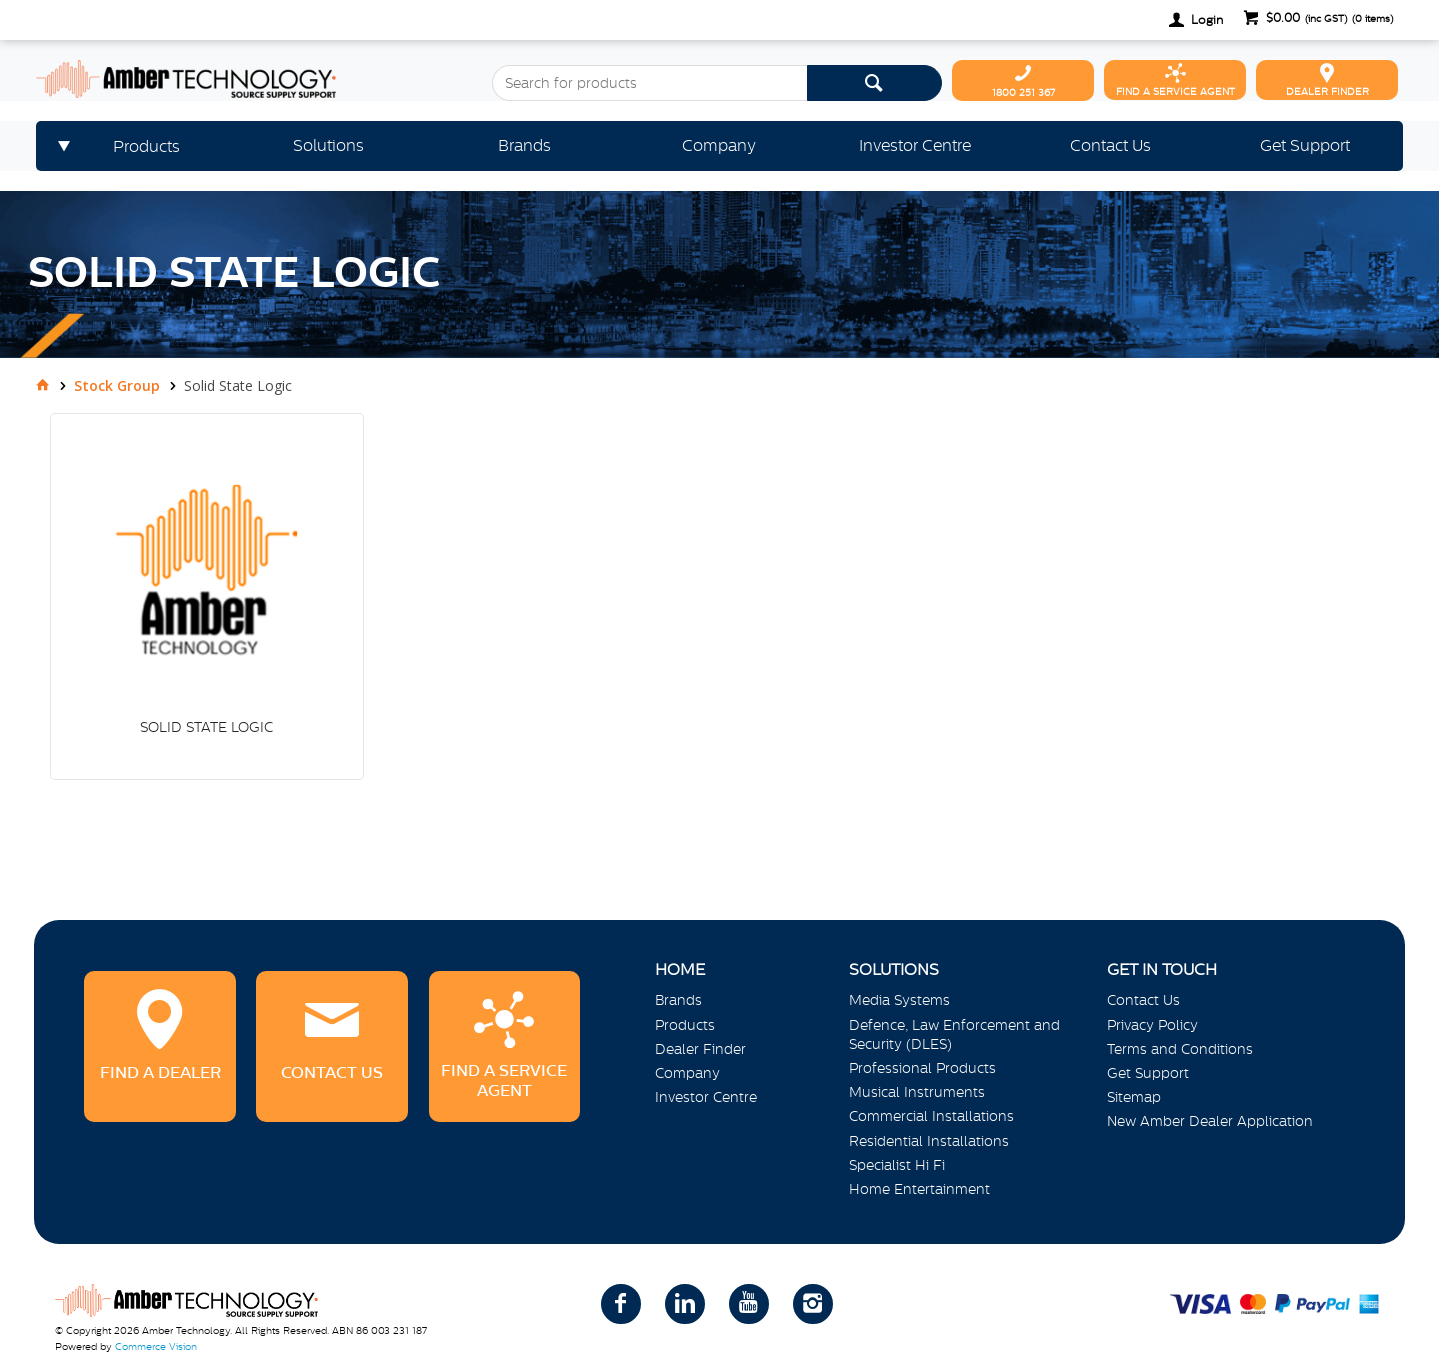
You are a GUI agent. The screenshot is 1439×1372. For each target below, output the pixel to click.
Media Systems (899, 1000)
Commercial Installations (931, 1116)
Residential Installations (929, 1141)
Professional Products (922, 1068)
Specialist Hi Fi (897, 1165)
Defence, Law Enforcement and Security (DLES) (954, 1034)
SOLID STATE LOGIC (206, 727)
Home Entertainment (919, 1189)
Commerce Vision (156, 1346)
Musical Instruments (917, 1092)
